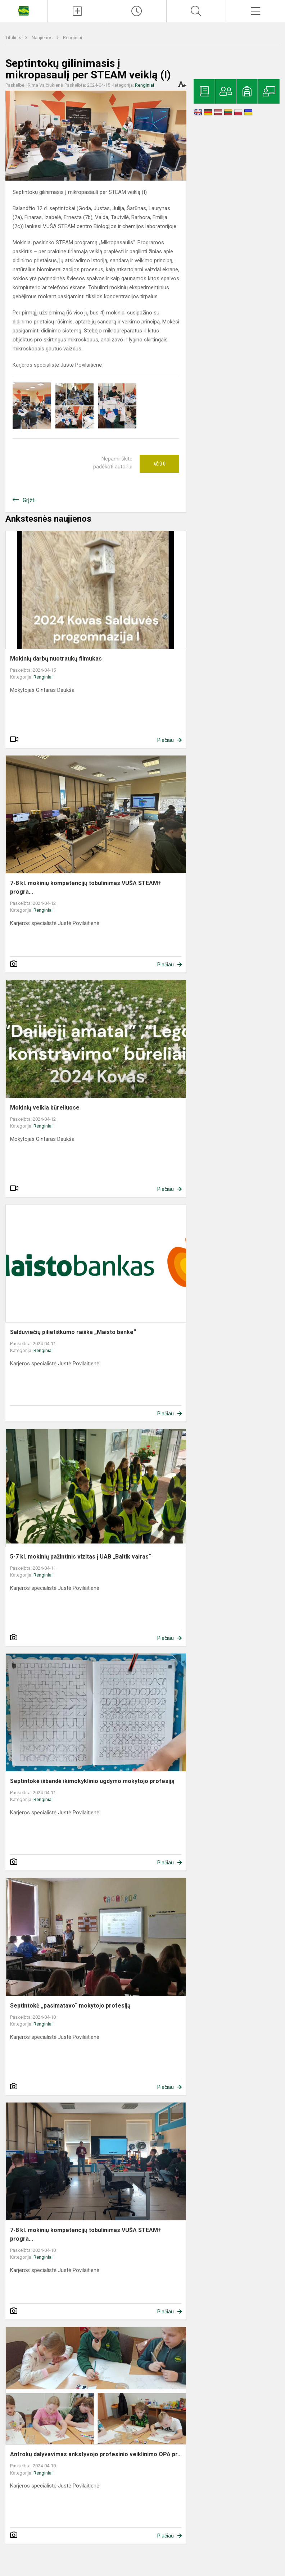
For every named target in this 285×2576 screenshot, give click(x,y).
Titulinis (13, 37)
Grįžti (29, 500)
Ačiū (159, 464)
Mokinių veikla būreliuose (45, 1107)
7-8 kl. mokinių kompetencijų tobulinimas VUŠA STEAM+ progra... (86, 887)
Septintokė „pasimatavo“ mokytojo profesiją (70, 2005)
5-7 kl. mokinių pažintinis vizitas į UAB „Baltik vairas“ (80, 1556)
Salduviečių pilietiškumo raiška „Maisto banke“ (73, 1332)
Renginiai (72, 37)
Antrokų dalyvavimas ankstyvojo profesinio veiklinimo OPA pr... (96, 2454)
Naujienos (43, 37)
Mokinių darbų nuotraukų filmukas (56, 658)
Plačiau (165, 740)
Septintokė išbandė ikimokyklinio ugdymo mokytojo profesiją (92, 1781)
